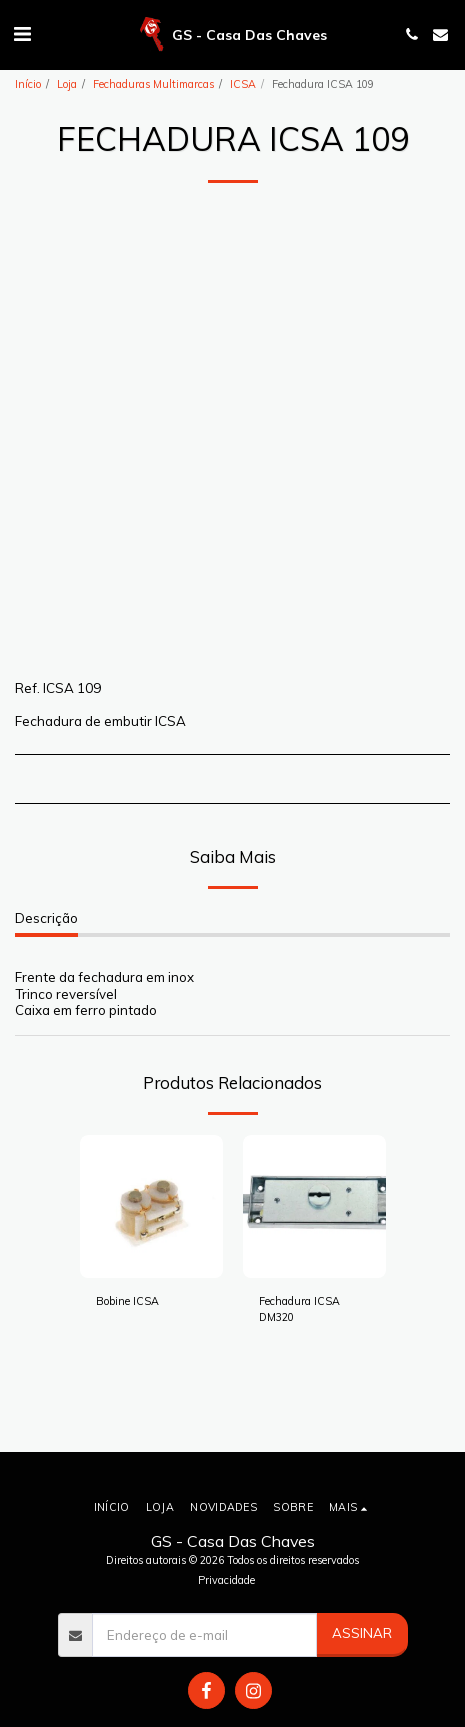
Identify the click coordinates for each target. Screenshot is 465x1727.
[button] (22, 33)
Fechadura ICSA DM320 (299, 1309)
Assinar (362, 1633)
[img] (151, 1206)
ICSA (243, 84)
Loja (67, 84)
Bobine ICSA (127, 1301)
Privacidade (226, 1580)
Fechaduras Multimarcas (153, 84)
